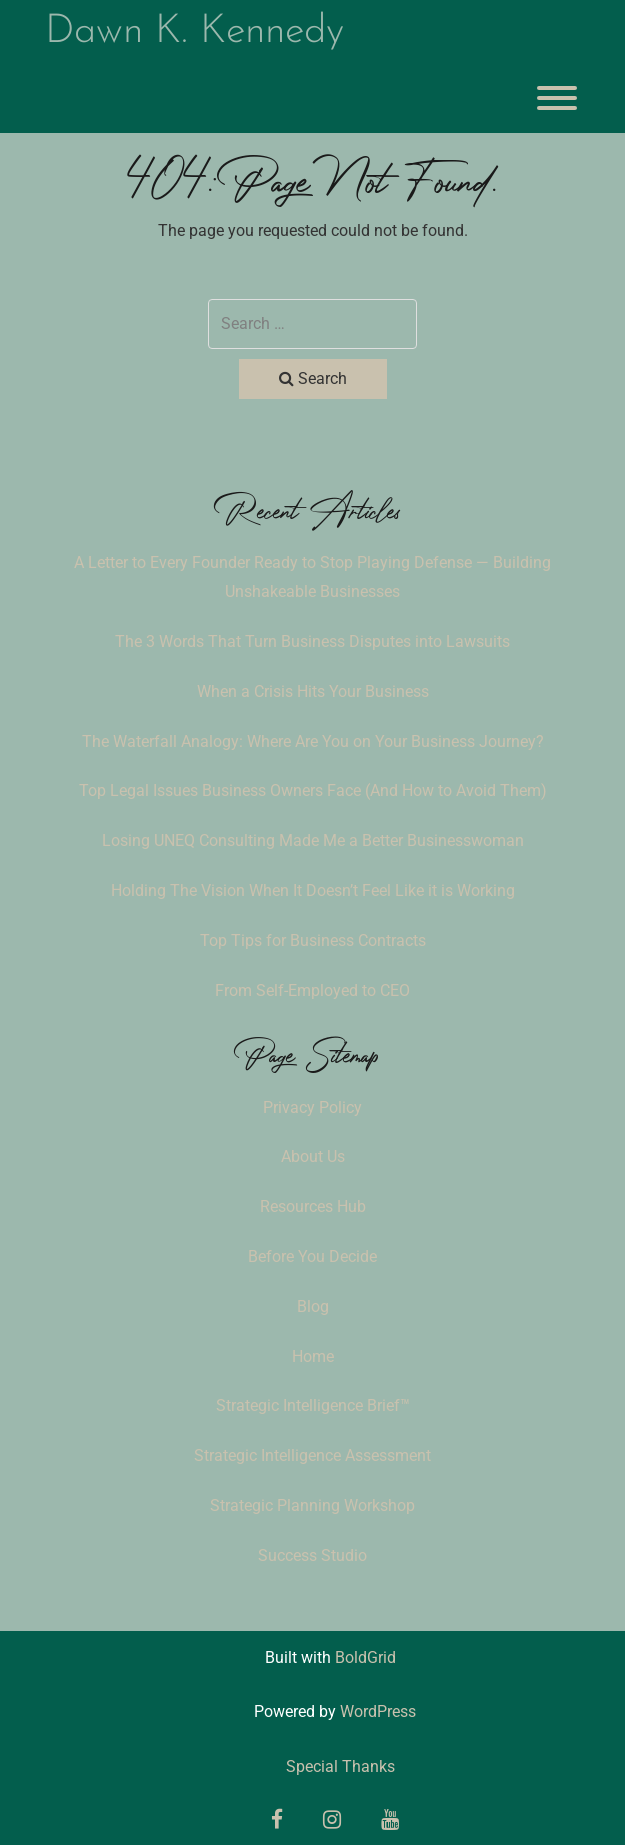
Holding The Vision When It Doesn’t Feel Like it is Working (313, 890)
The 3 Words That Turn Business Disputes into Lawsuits (312, 641)
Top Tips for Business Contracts (313, 940)
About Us (313, 1156)
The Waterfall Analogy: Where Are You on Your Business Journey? (313, 741)
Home (313, 1356)
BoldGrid (365, 1657)
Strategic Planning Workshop (312, 1505)
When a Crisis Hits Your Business (313, 691)
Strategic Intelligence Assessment (312, 1455)
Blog (313, 1306)
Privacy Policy (312, 1107)
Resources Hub (313, 1206)
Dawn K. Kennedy (194, 32)
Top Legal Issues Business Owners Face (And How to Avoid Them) (313, 790)
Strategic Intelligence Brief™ (313, 1405)
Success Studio (312, 1555)
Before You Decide (312, 1256)
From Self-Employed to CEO (312, 990)
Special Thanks (340, 1766)
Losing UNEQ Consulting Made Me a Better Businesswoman (313, 840)
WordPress (378, 1711)
